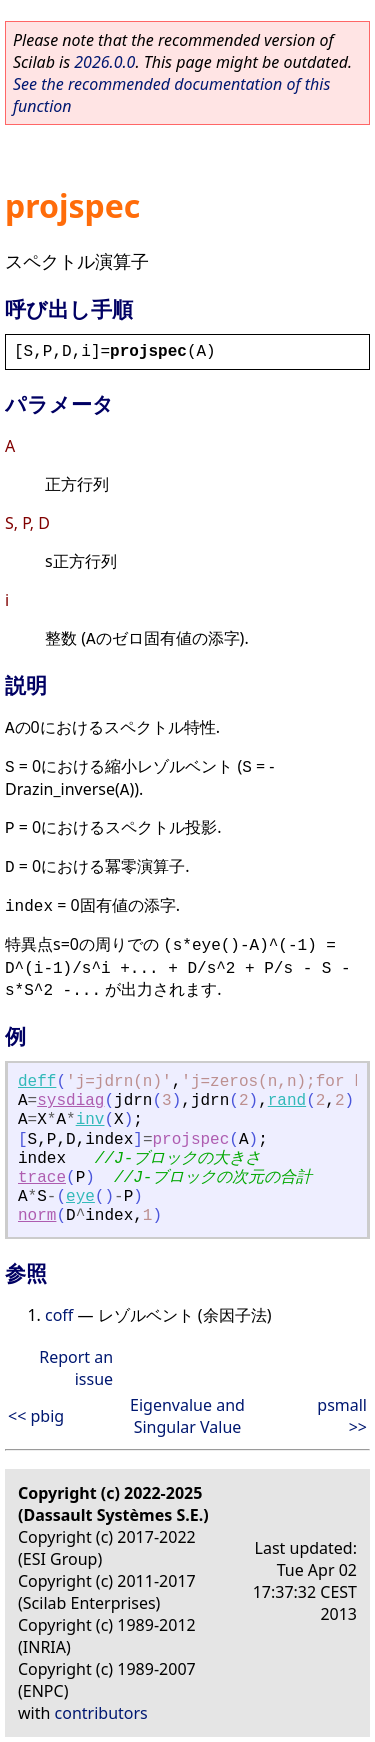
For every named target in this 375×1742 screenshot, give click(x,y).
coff (59, 1315)
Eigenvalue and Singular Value (187, 1416)
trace (42, 1178)
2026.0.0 (104, 62)
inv (90, 1120)
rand (287, 1101)
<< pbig (36, 1416)
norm (37, 1216)
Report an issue (76, 1368)
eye (80, 1197)
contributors (101, 1713)
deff (37, 1082)
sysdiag (70, 1101)
